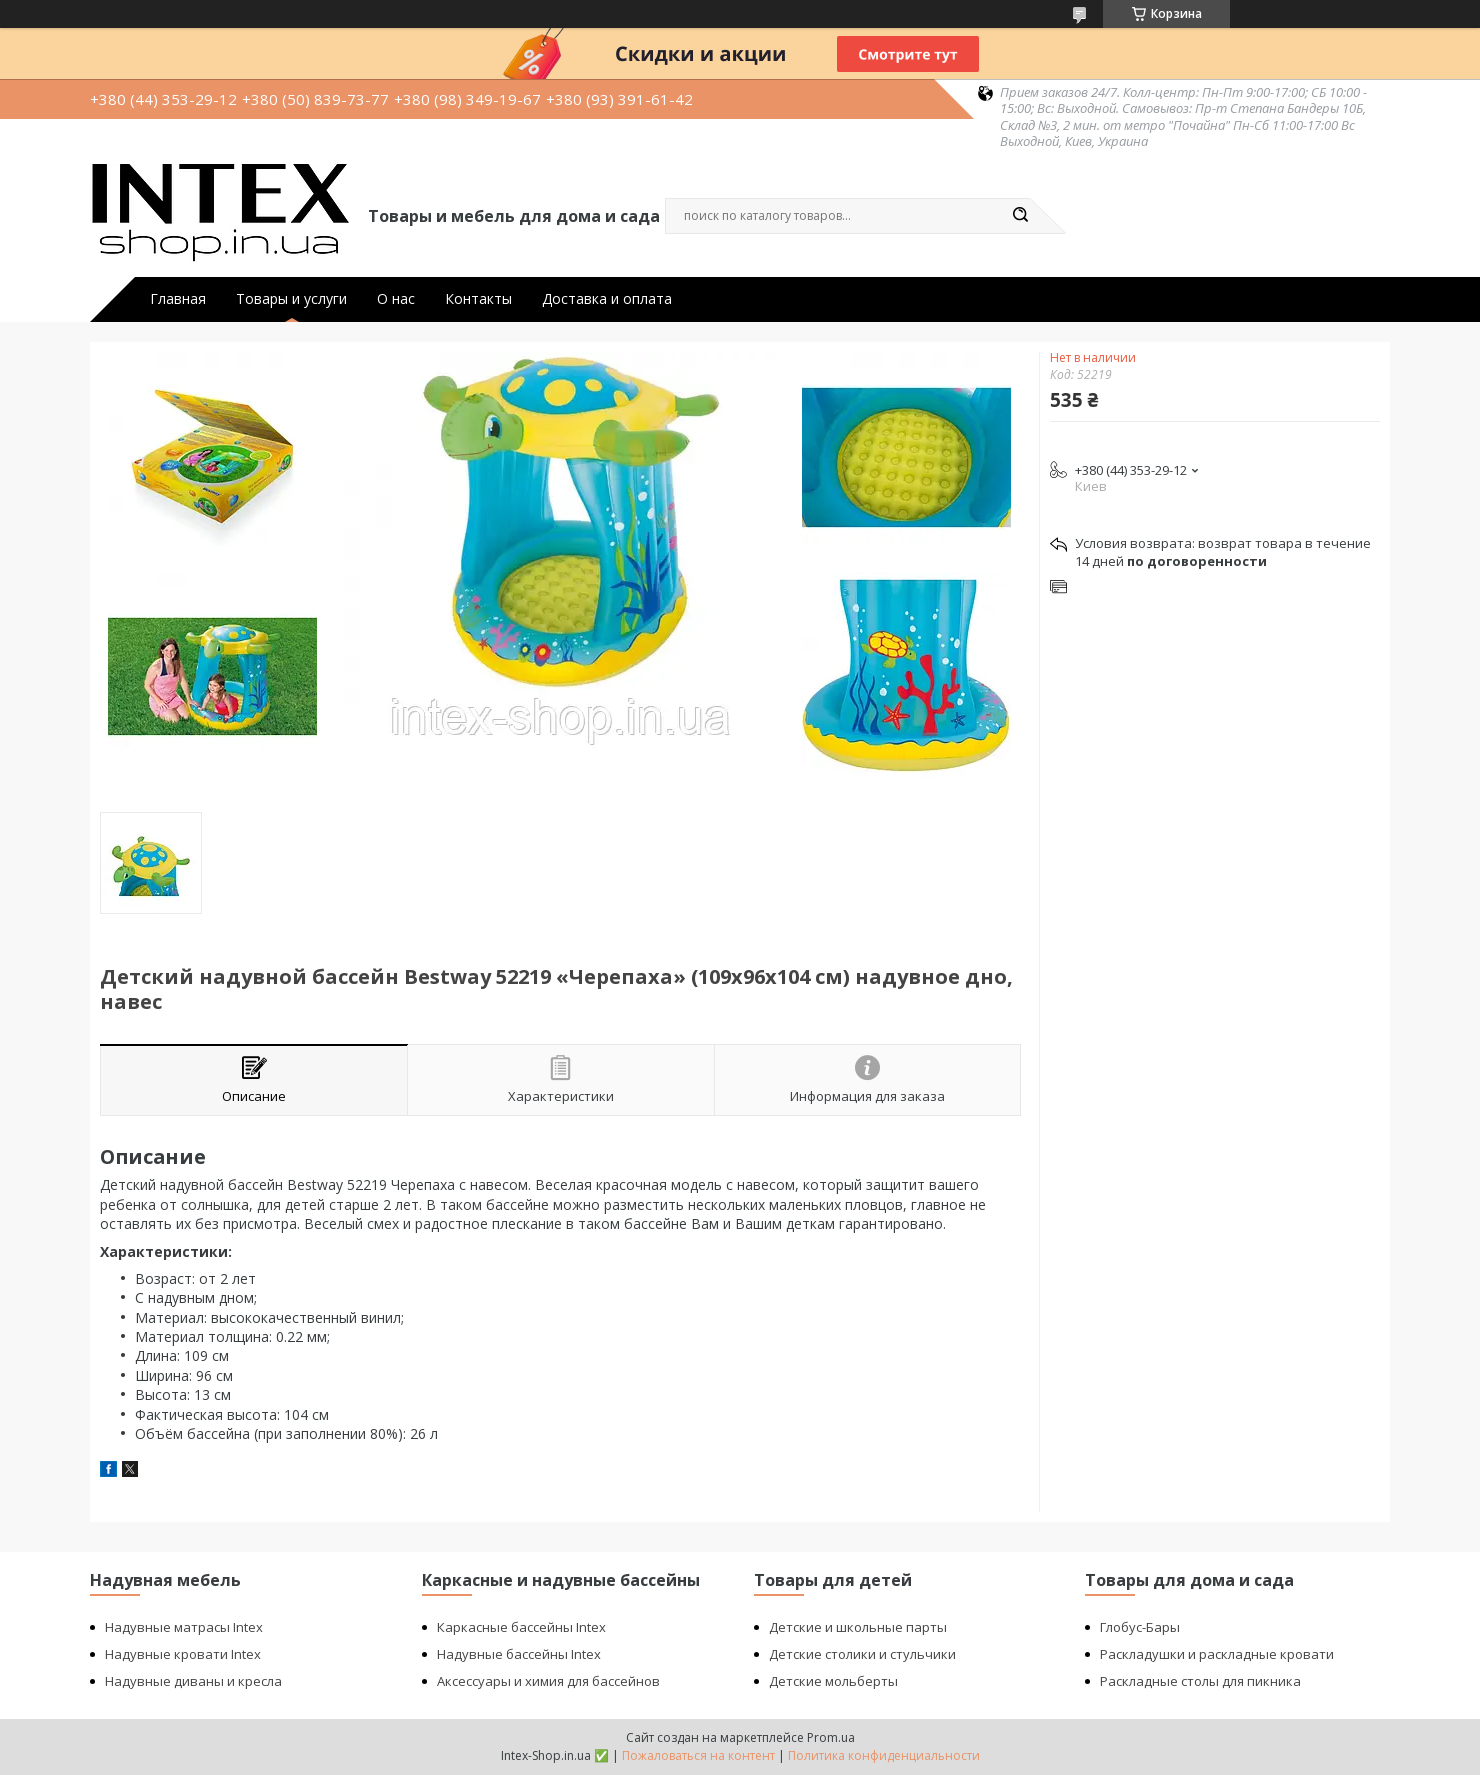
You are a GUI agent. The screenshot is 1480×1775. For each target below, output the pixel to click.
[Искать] (1020, 216)
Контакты (478, 299)
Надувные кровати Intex (183, 1654)
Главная (178, 299)
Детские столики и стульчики (862, 1654)
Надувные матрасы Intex (184, 1627)
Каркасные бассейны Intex (521, 1627)
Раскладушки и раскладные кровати (1217, 1654)
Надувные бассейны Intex (519, 1654)
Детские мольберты (833, 1681)
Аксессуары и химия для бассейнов (548, 1681)
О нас (396, 299)
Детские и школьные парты (858, 1627)
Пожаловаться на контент (698, 1755)
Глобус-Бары (1140, 1627)
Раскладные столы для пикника (1200, 1681)
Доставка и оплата (607, 299)
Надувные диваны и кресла (193, 1681)
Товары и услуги (291, 299)
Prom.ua (831, 1737)
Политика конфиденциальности (884, 1755)
